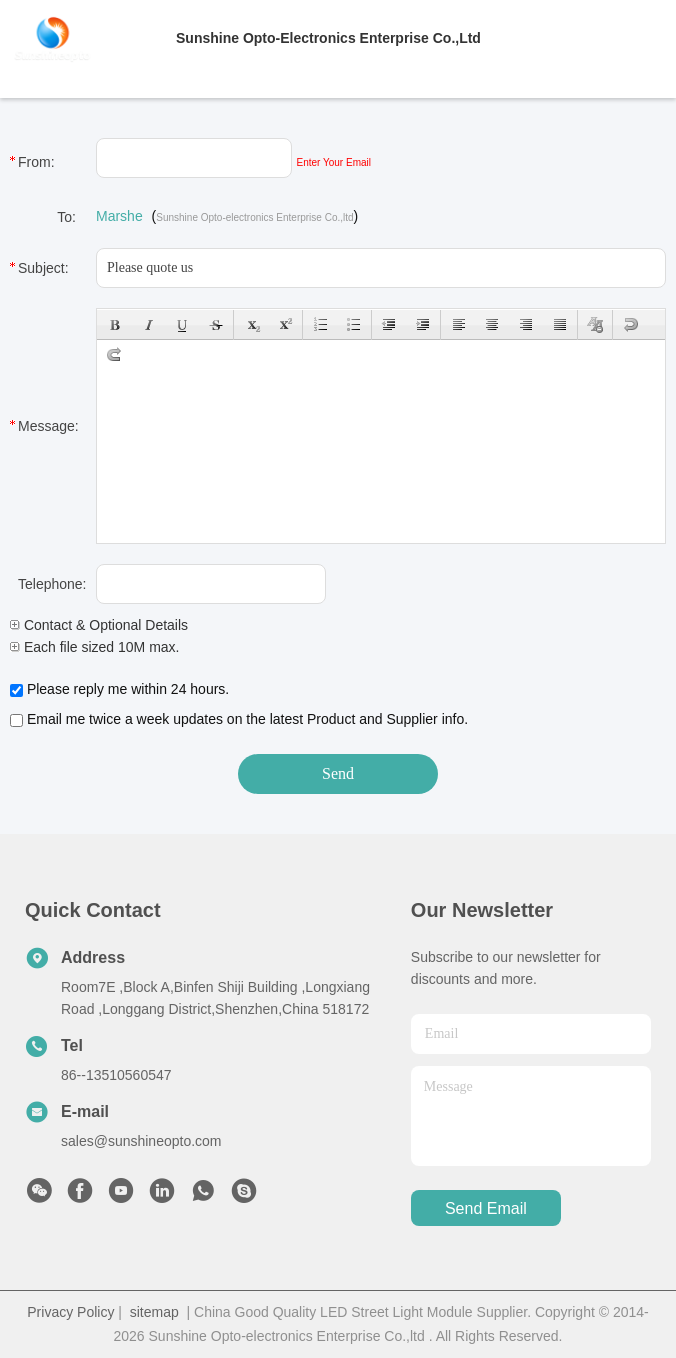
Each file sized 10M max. (95, 647)
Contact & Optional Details (99, 625)
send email (486, 1208)
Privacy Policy (70, 1312)
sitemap (154, 1312)
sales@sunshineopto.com (141, 1141)
